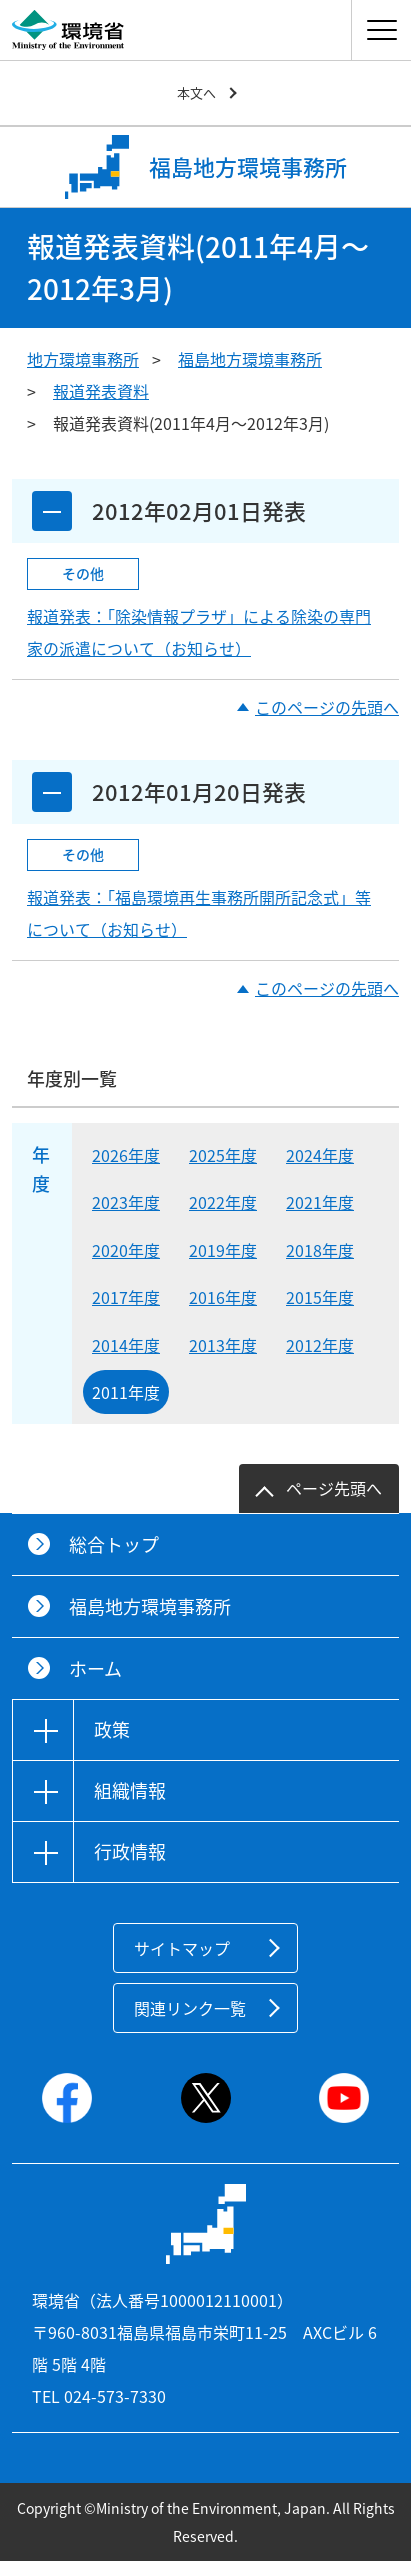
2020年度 (126, 1250)
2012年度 (320, 1345)
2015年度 (320, 1297)
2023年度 (126, 1202)
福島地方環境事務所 (250, 359)
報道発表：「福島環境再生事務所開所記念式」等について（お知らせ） (199, 913)
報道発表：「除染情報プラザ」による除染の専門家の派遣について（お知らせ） (199, 632)
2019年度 (223, 1250)
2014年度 (126, 1345)
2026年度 (126, 1155)
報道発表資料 (101, 391)
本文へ (196, 92)
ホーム (95, 1668)
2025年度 (223, 1155)
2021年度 (320, 1202)
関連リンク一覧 (190, 2008)
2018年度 (320, 1250)
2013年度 (223, 1345)
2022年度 (223, 1202)
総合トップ (114, 1544)
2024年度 (320, 1155)
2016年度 (223, 1297)
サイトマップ (182, 1948)
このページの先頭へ (327, 707)
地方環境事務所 (83, 359)
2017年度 (126, 1297)
